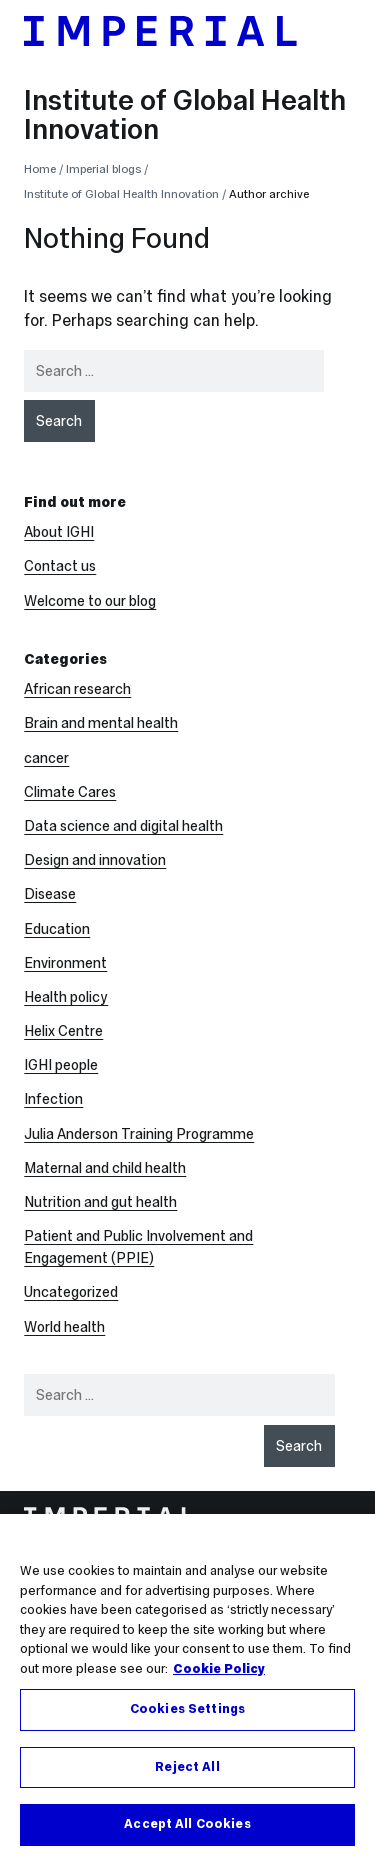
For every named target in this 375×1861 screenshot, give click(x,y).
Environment (65, 963)
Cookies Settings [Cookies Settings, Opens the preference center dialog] (187, 1724)
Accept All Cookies (187, 1839)
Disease (50, 894)
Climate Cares (70, 792)
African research (77, 689)
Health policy (66, 997)
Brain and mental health (101, 723)
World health (64, 1327)
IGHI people (61, 1065)
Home (40, 169)
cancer (46, 758)
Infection (53, 1099)
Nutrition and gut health (100, 1202)
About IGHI (59, 532)
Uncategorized (71, 1292)
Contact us (60, 566)
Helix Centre (63, 1031)
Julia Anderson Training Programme (139, 1134)
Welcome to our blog (90, 601)
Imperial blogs (103, 169)
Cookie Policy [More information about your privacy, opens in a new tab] (219, 1683)
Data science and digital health (123, 826)
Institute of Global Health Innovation (185, 114)
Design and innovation (95, 860)
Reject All (187, 1781)
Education (57, 929)
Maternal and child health (105, 1168)
